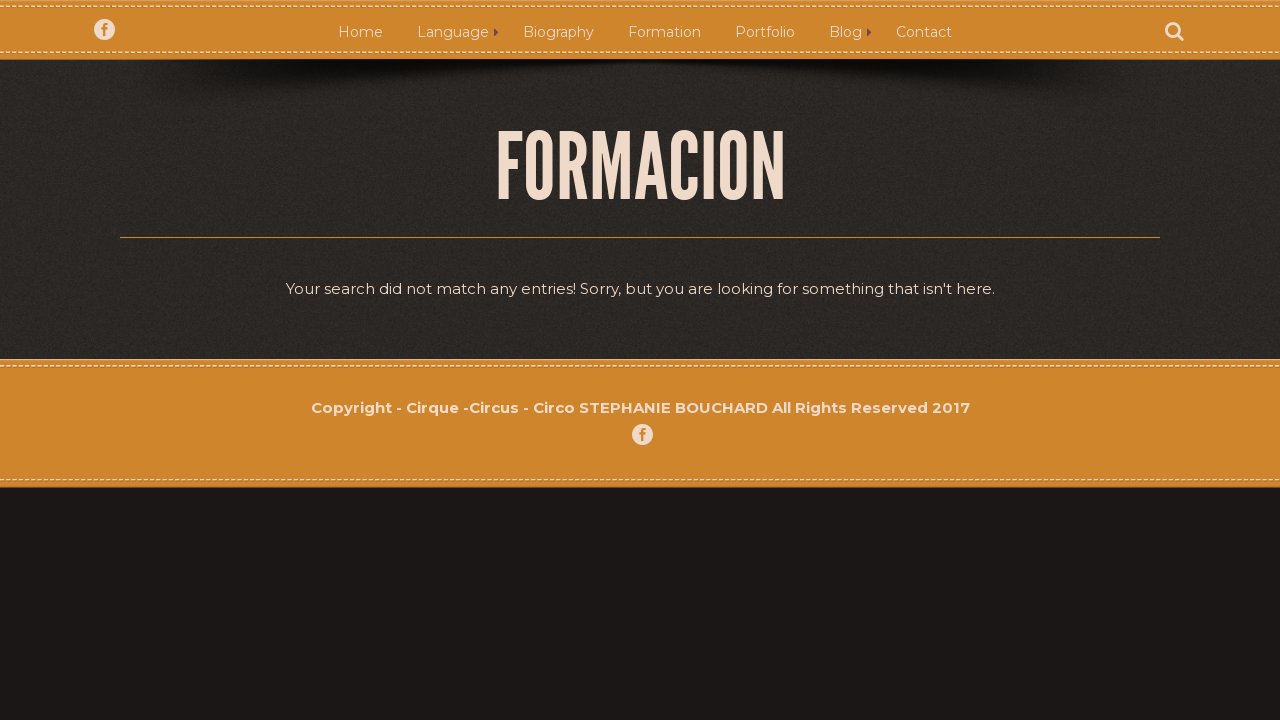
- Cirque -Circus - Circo (487, 407)
